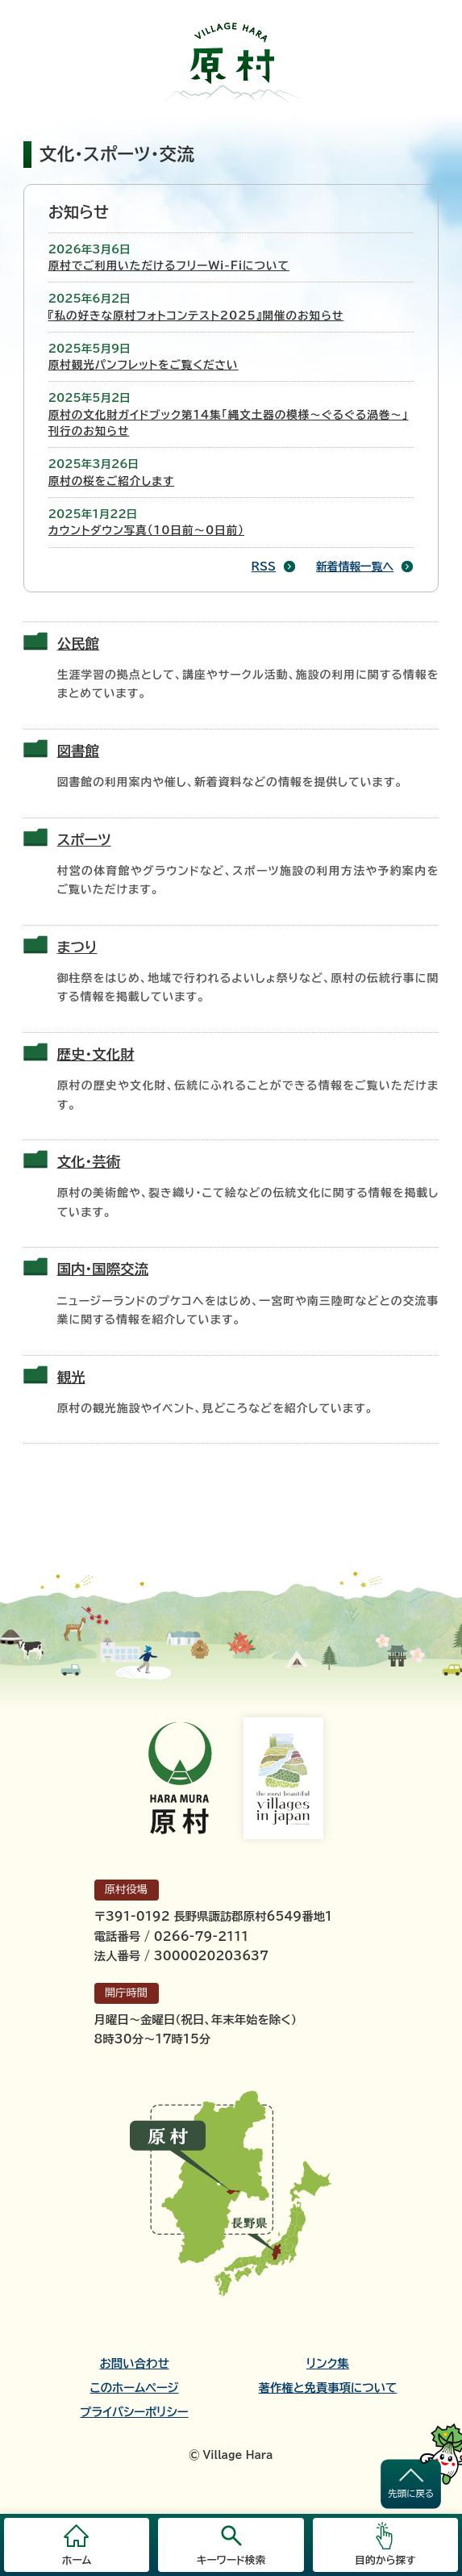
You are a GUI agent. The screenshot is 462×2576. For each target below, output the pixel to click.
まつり (77, 947)
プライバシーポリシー (135, 2412)
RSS (264, 566)
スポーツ (84, 840)
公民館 (78, 643)
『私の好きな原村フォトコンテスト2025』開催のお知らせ (196, 315)
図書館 (78, 751)
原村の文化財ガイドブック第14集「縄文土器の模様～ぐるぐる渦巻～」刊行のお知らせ (228, 423)
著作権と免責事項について (328, 2388)
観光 (71, 1377)
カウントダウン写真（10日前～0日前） (146, 530)
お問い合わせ (134, 2363)
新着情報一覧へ (354, 566)
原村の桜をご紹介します (111, 481)
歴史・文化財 (96, 1054)
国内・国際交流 (102, 1269)
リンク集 (327, 2363)
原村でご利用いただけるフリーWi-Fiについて (168, 265)
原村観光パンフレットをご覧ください (143, 364)
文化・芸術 (88, 1162)
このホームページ (134, 2388)
